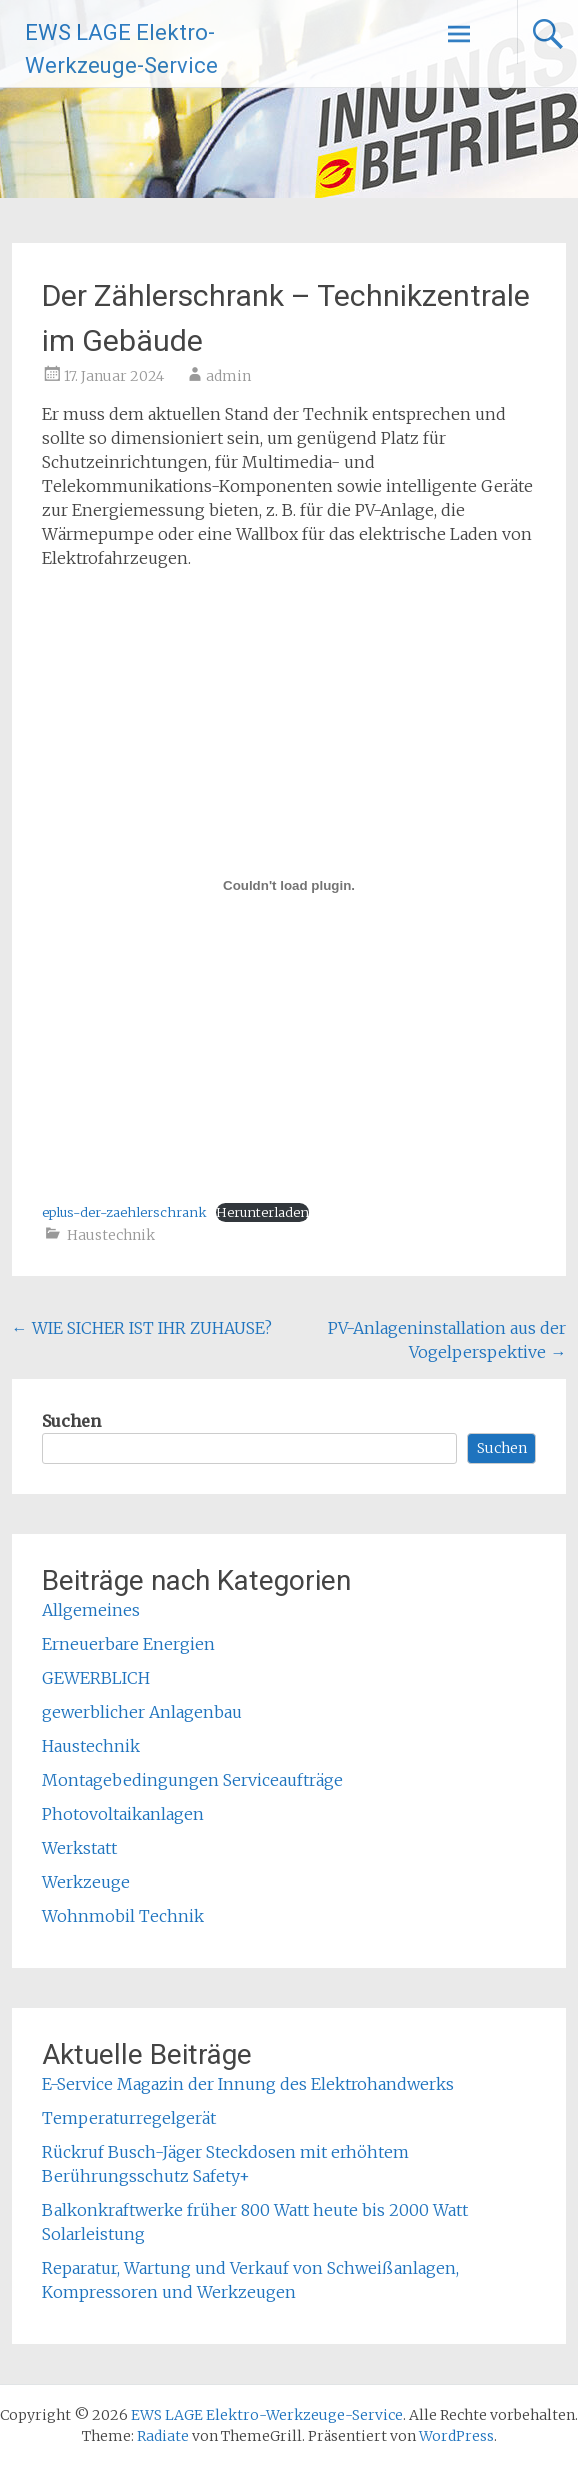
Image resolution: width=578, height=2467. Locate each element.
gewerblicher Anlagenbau (142, 1712)
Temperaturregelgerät (129, 2118)
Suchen (71, 1421)
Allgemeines (91, 1610)
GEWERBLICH (96, 1678)
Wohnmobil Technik (123, 1916)
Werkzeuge (86, 1882)
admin (228, 376)
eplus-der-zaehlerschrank (124, 1212)
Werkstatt (79, 1848)
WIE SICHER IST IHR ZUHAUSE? (142, 1328)
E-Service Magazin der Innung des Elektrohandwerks (248, 2084)
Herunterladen (262, 1212)
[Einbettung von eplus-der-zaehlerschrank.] (289, 885)
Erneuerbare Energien (128, 1644)
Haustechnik (111, 1235)
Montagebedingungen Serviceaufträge (192, 1780)
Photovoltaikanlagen (123, 1814)
